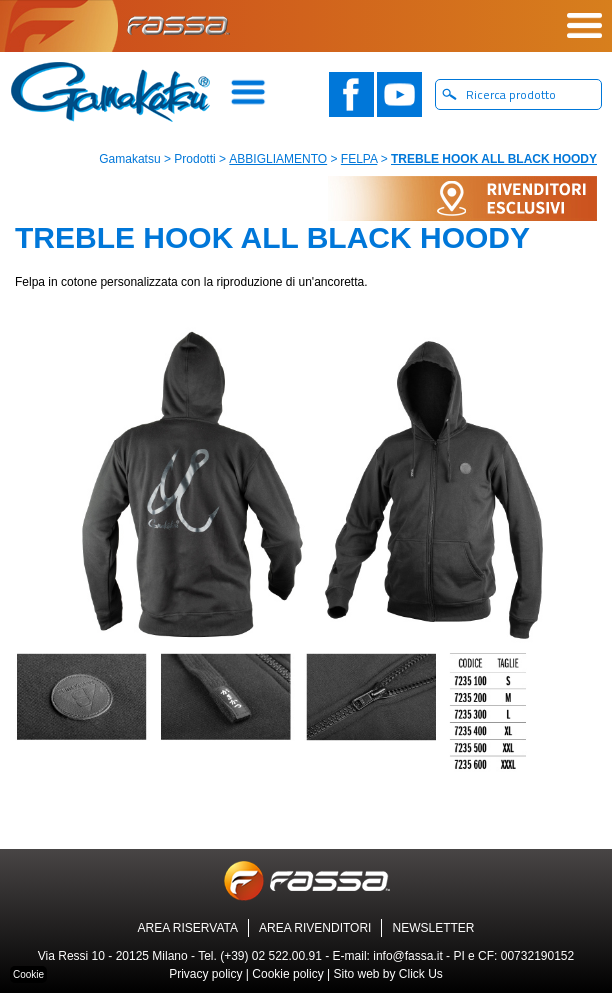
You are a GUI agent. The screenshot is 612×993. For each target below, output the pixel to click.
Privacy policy (205, 974)
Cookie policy (287, 974)
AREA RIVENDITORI (315, 928)
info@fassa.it (408, 956)
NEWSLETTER (433, 928)
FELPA (359, 159)
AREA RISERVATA (188, 928)
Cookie (28, 974)
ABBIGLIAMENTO (278, 159)
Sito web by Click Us (387, 974)
